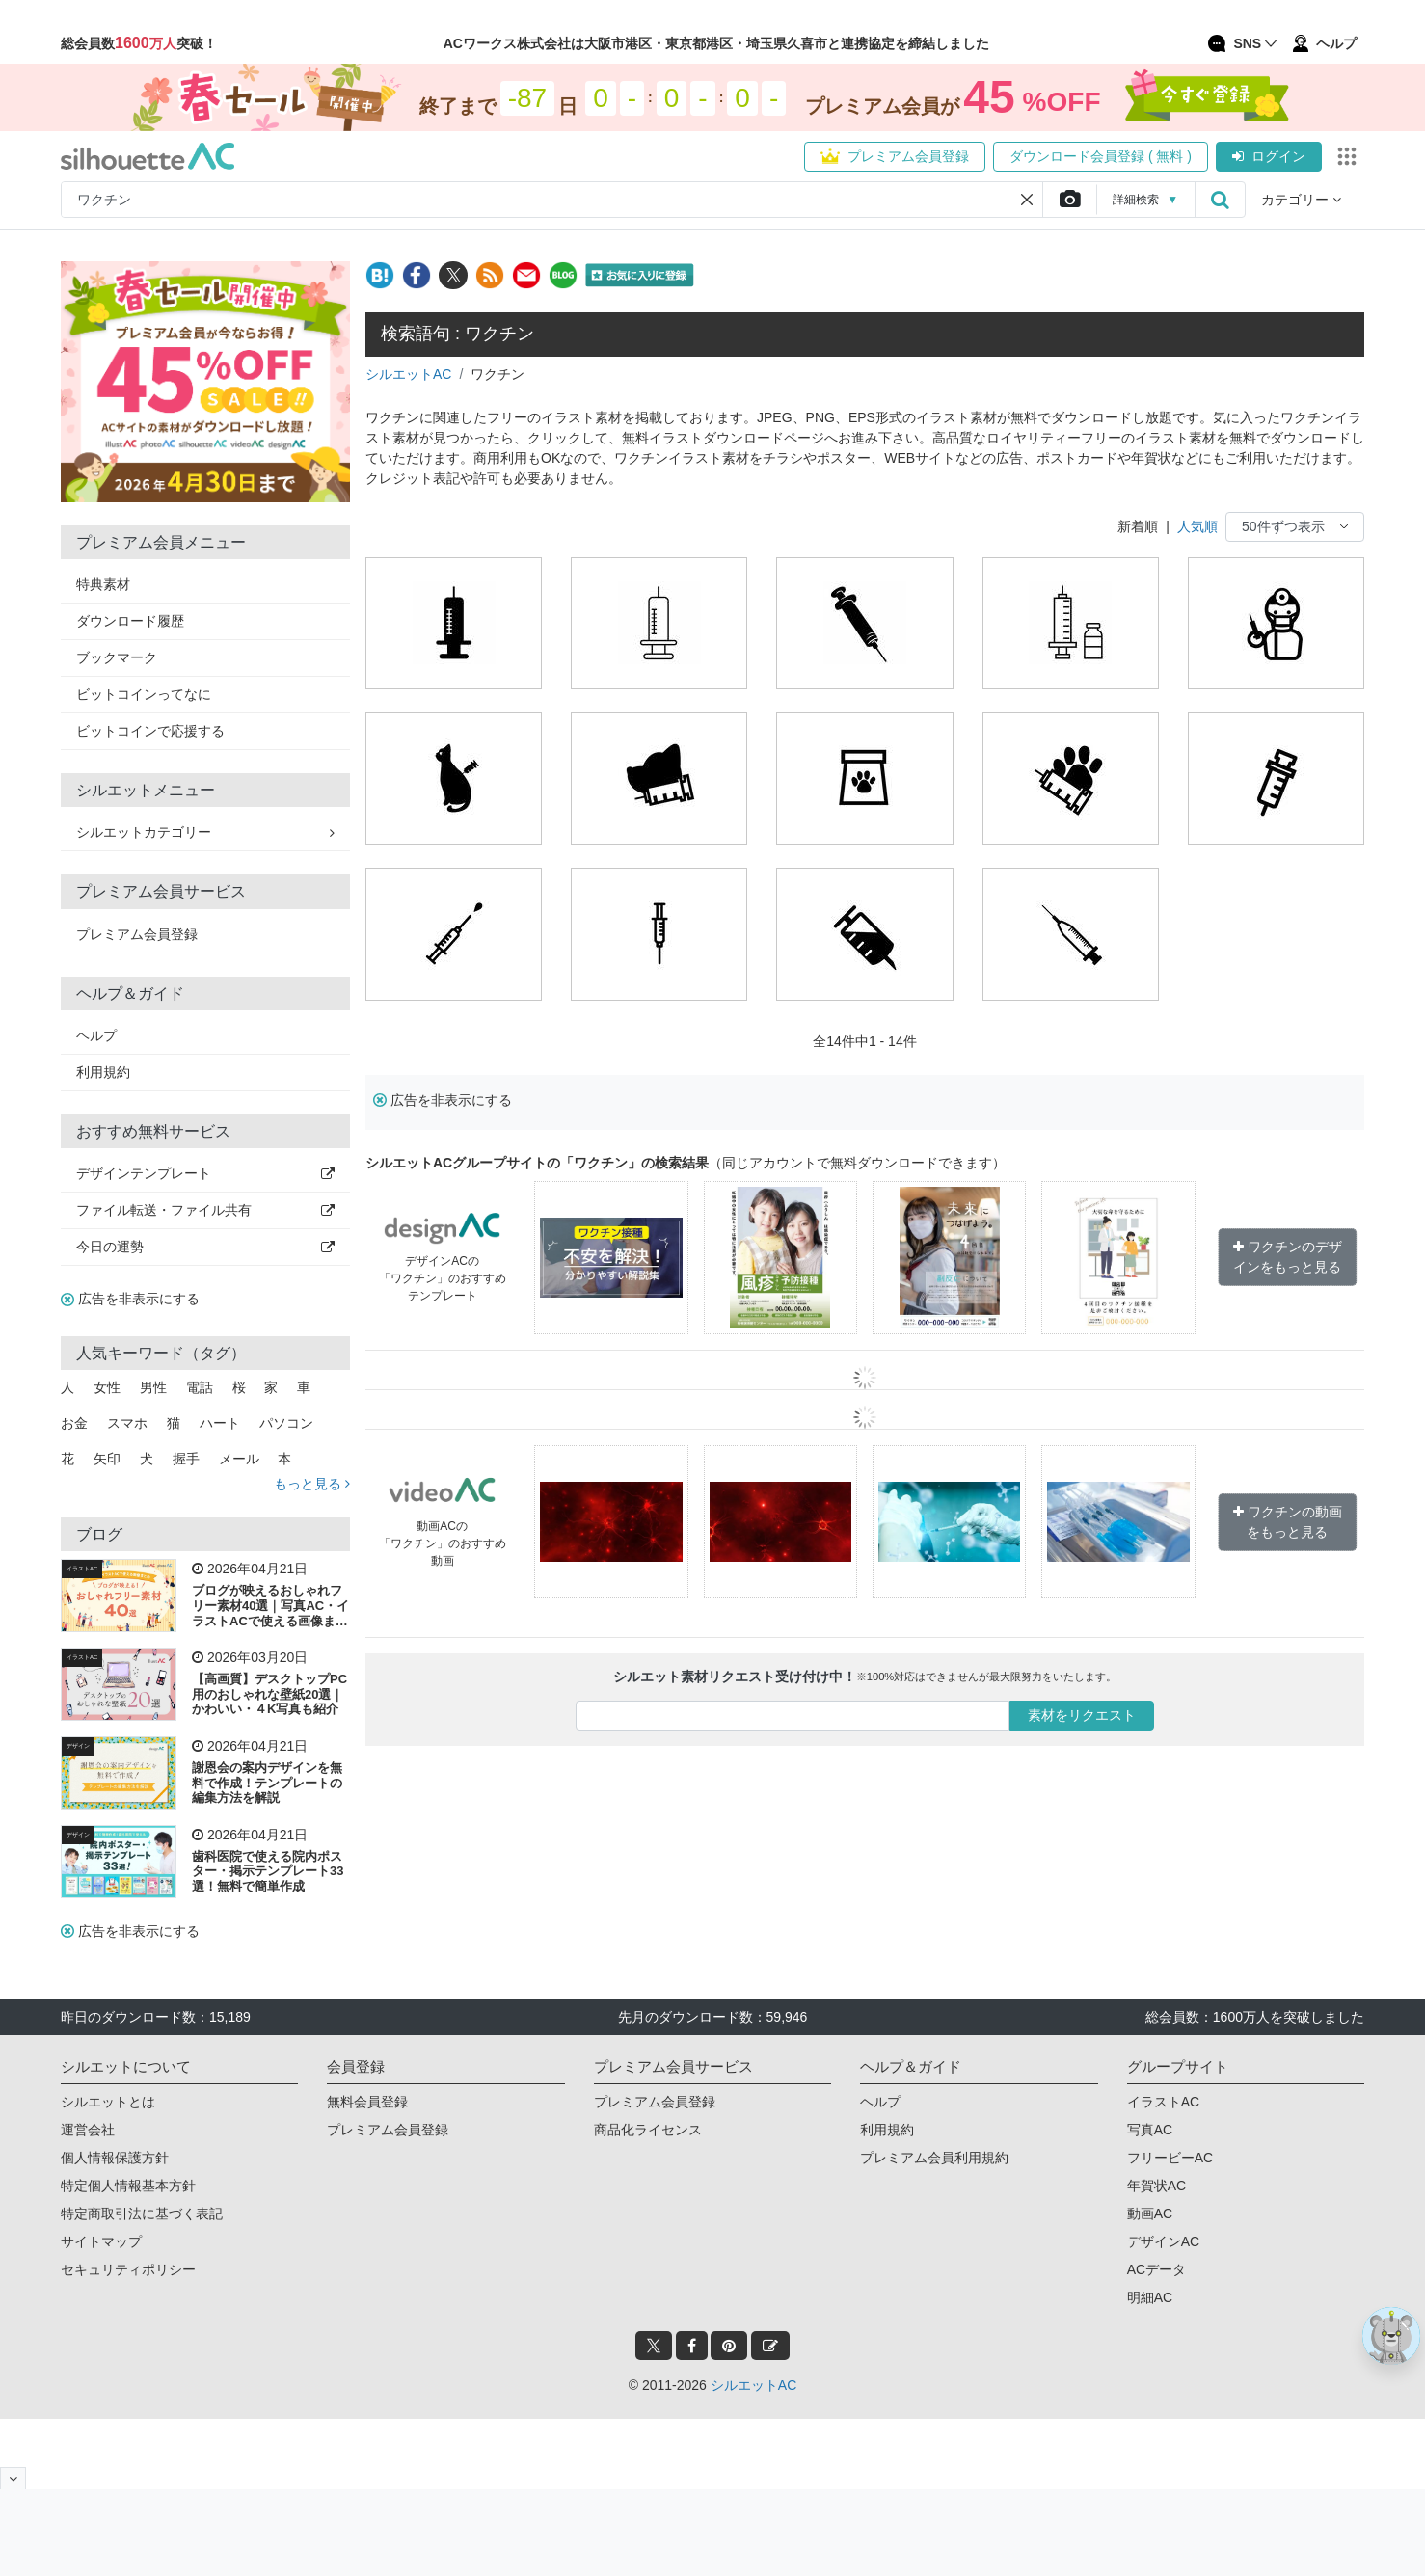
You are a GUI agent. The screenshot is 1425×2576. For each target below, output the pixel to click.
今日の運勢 (205, 1246)
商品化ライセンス (648, 2129)
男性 (153, 1387)
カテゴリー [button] (1301, 199)
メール (239, 1458)
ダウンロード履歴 (130, 621)
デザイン (78, 1746)
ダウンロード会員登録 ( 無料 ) (1100, 156)
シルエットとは (108, 2101)
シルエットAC (408, 374)
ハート (220, 1423)
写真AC (1149, 2129)
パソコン (286, 1423)
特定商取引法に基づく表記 (142, 2213)
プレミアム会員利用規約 (934, 2157)
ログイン (1268, 156)
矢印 (107, 1458)
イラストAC (82, 1568)
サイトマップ (101, 2241)
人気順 (1197, 526)
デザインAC (1163, 2241)
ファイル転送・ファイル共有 (205, 1210)
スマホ (127, 1423)
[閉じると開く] (13, 2478)
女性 (107, 1387)
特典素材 (103, 584)
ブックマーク (116, 657)
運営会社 (88, 2129)
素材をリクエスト (1082, 1715)
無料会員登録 (367, 2101)
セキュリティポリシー (128, 2269)
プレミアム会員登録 (894, 156)
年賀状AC (1156, 2185)
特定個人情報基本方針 (128, 2185)
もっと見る (312, 1483)
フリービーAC (1170, 2157)
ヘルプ (96, 1035)
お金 (74, 1423)
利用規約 (103, 1072)
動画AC (1149, 2213)
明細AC (1149, 2297)
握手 (186, 1458)
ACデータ (1156, 2269)
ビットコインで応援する (150, 730)
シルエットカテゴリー (205, 832)
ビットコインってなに (143, 694)
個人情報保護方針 (115, 2157)
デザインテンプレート (205, 1173)
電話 (199, 1387)
